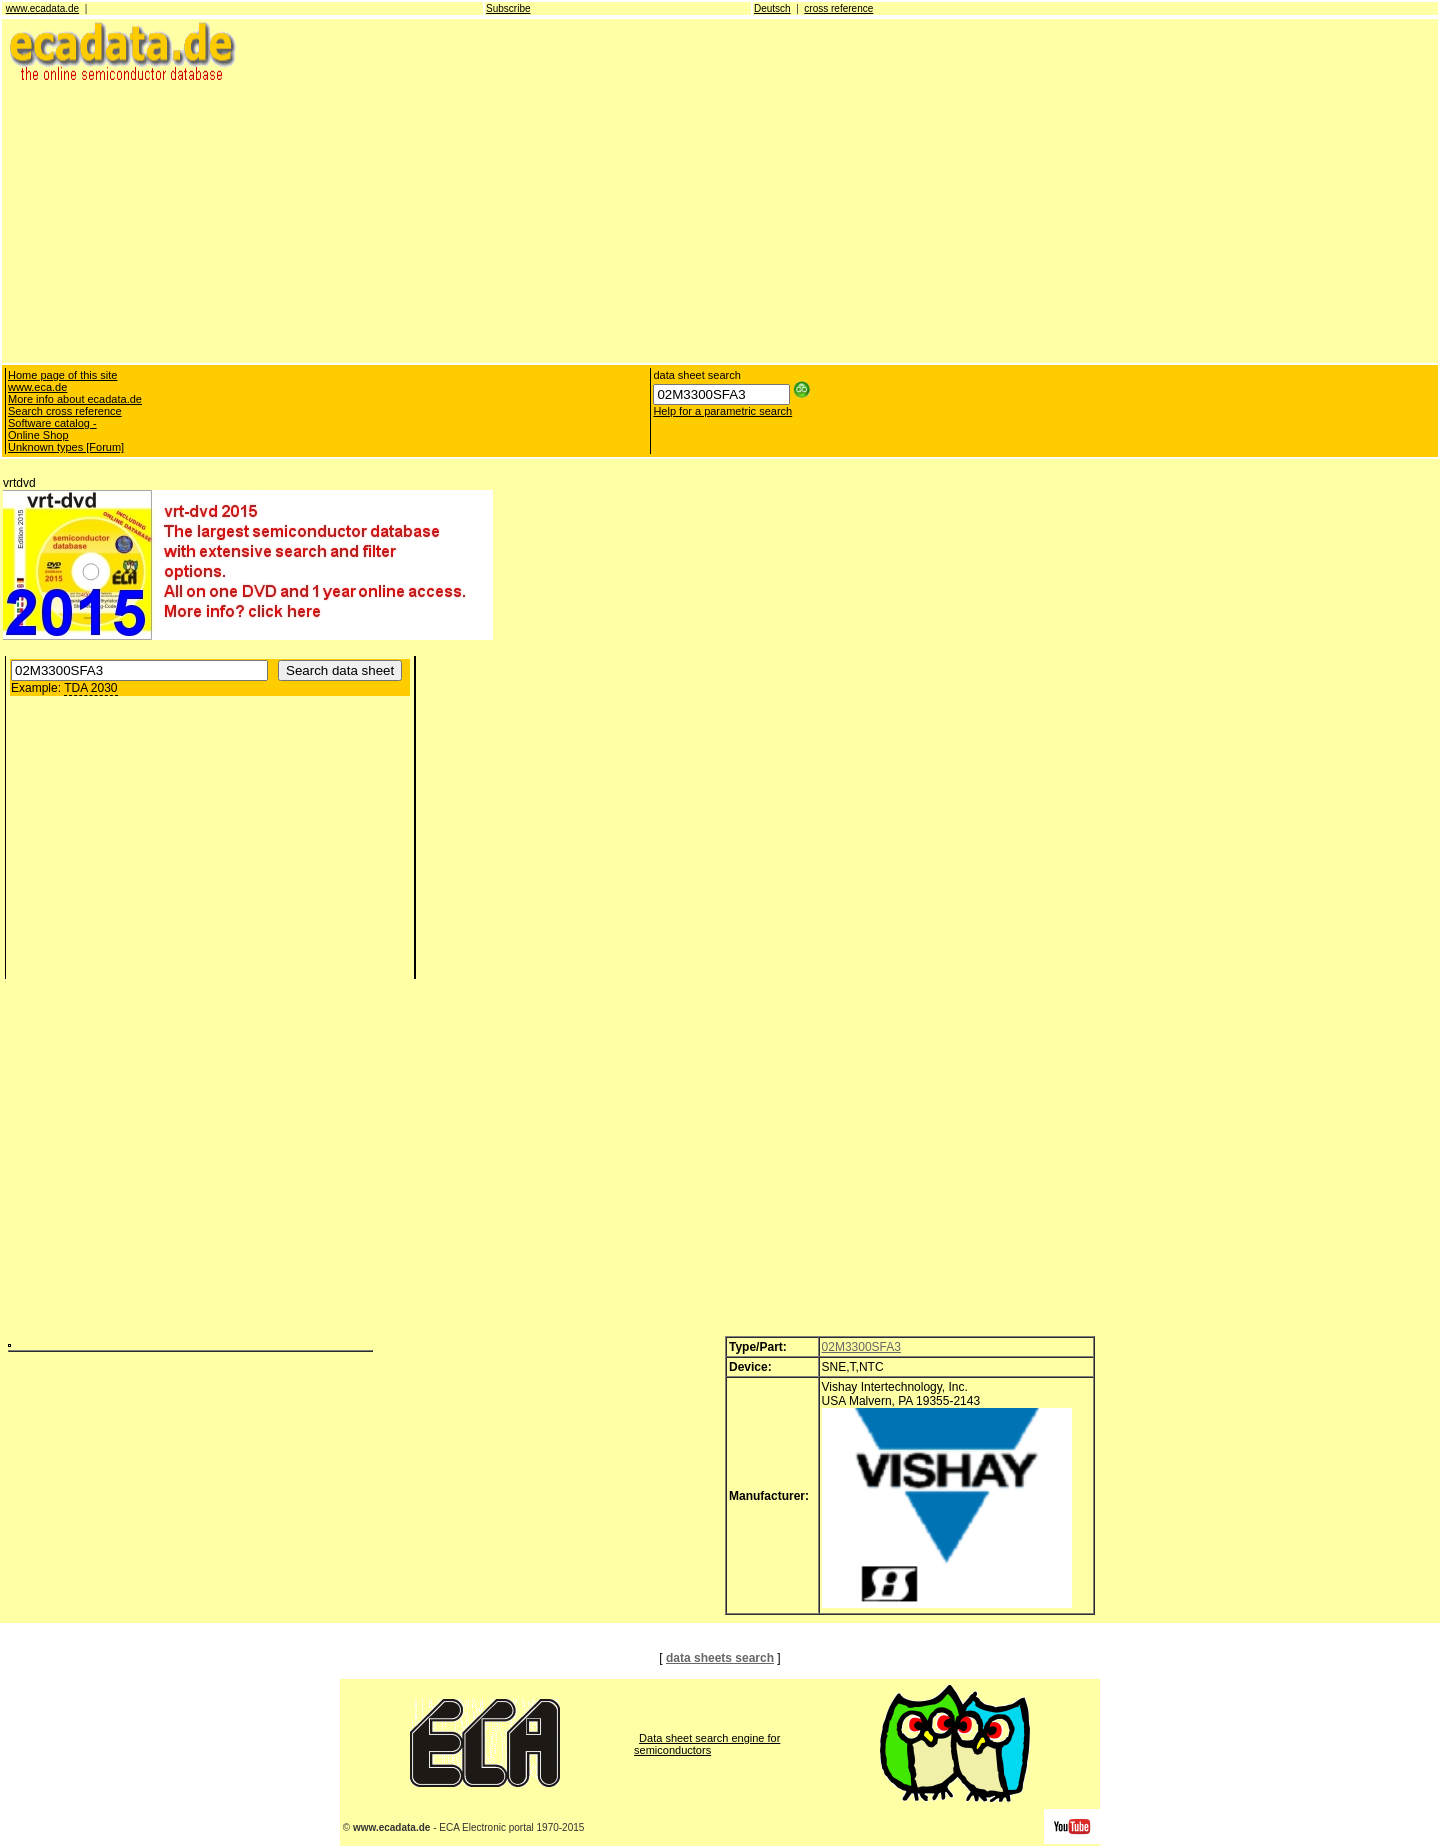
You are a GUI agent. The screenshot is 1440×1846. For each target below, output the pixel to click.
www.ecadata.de (42, 8)
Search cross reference (65, 411)
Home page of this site (62, 375)
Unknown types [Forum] (66, 447)
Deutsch (772, 8)
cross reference (838, 8)
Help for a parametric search (722, 411)
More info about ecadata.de (75, 399)
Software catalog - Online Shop (52, 429)
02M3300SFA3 (861, 1347)
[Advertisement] (603, 222)
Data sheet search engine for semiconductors (707, 1744)
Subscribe (508, 8)
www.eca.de (37, 387)
